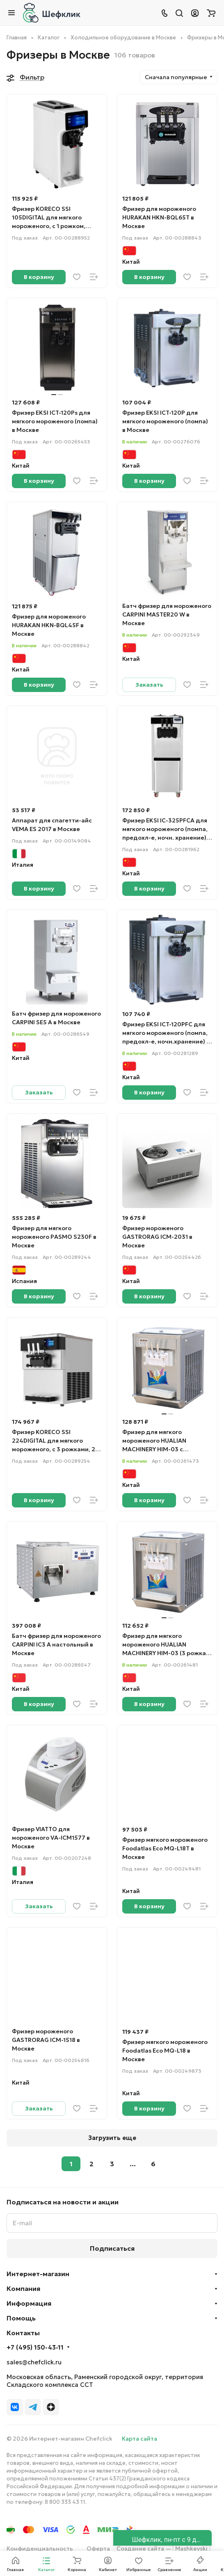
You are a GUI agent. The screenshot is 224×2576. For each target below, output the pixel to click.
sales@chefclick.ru (34, 2359)
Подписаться (112, 2245)
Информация (29, 2300)
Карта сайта (139, 2435)
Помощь (21, 2315)
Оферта (98, 2545)
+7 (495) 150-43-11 (35, 2344)
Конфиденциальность (40, 2545)
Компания (23, 2285)
